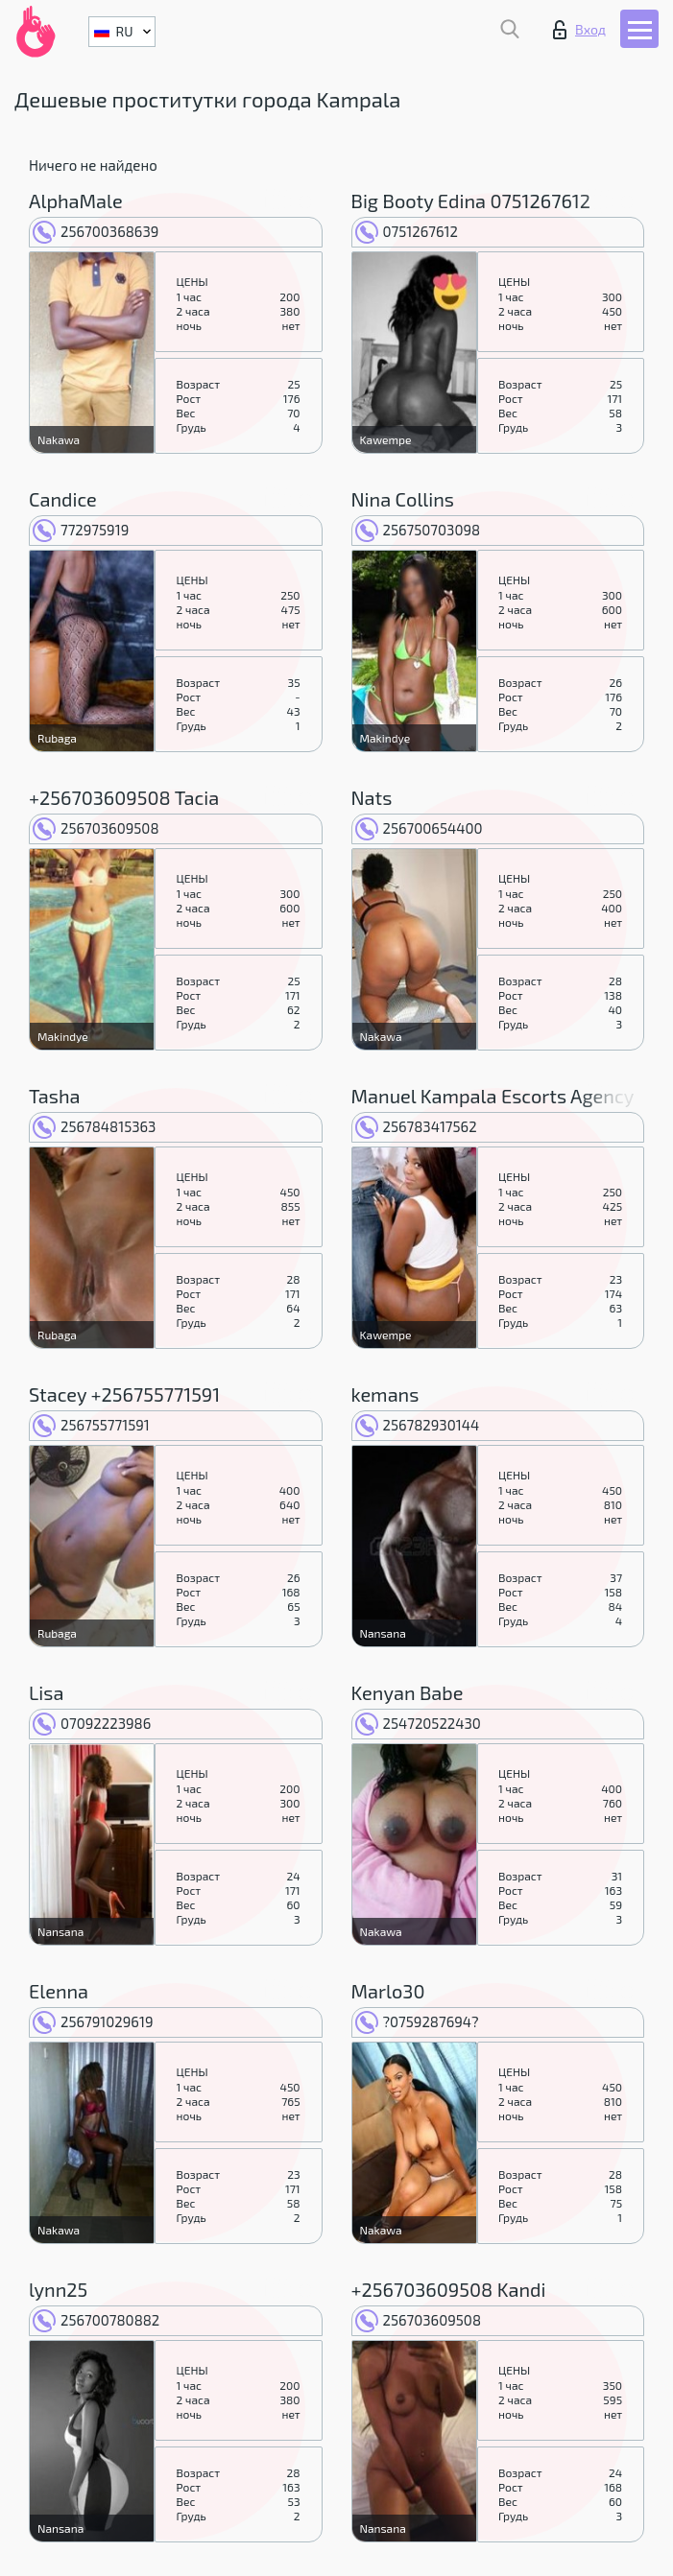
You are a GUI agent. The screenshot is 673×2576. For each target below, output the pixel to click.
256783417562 (416, 1126)
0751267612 (406, 231)
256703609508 (96, 828)
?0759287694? (417, 2021)
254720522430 (418, 1723)
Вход (579, 29)
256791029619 (93, 2021)
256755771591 (91, 1424)
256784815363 (94, 1126)
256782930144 (417, 1424)
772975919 (81, 529)
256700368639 (95, 231)
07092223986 (92, 1723)
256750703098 (418, 529)
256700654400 (419, 828)
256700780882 (96, 2319)
